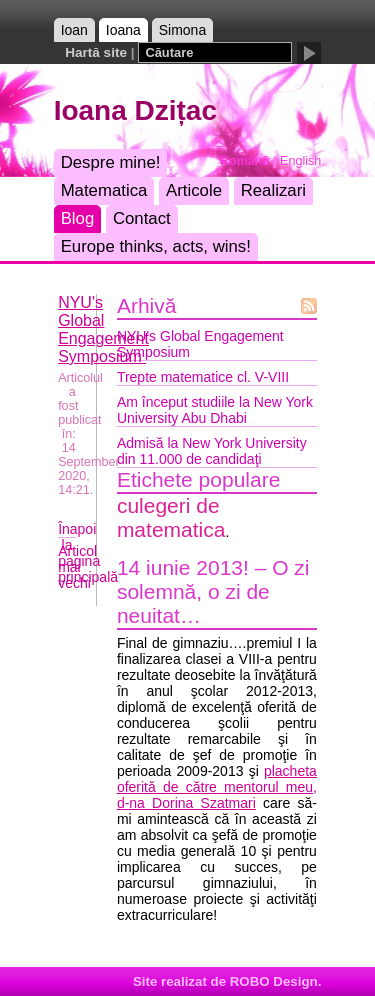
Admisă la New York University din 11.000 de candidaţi (212, 451)
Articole (194, 190)
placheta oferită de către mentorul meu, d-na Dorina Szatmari (217, 787)
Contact (142, 218)
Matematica (104, 190)
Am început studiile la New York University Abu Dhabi (215, 410)
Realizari (273, 190)
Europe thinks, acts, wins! (156, 246)
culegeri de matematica (171, 517)
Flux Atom (309, 306)
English (300, 161)
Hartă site (96, 52)
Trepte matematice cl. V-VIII (203, 377)
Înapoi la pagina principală (88, 553)
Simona (182, 30)
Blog (78, 218)
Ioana (123, 30)
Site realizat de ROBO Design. (227, 981)
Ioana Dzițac (135, 110)
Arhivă (147, 305)
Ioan (74, 30)
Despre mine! (111, 162)
